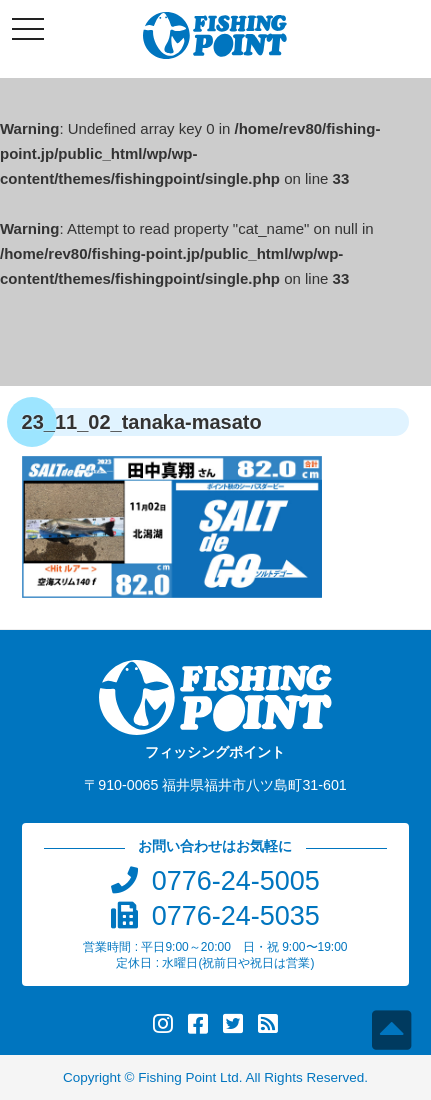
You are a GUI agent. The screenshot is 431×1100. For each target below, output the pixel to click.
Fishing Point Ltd (188, 1077)
